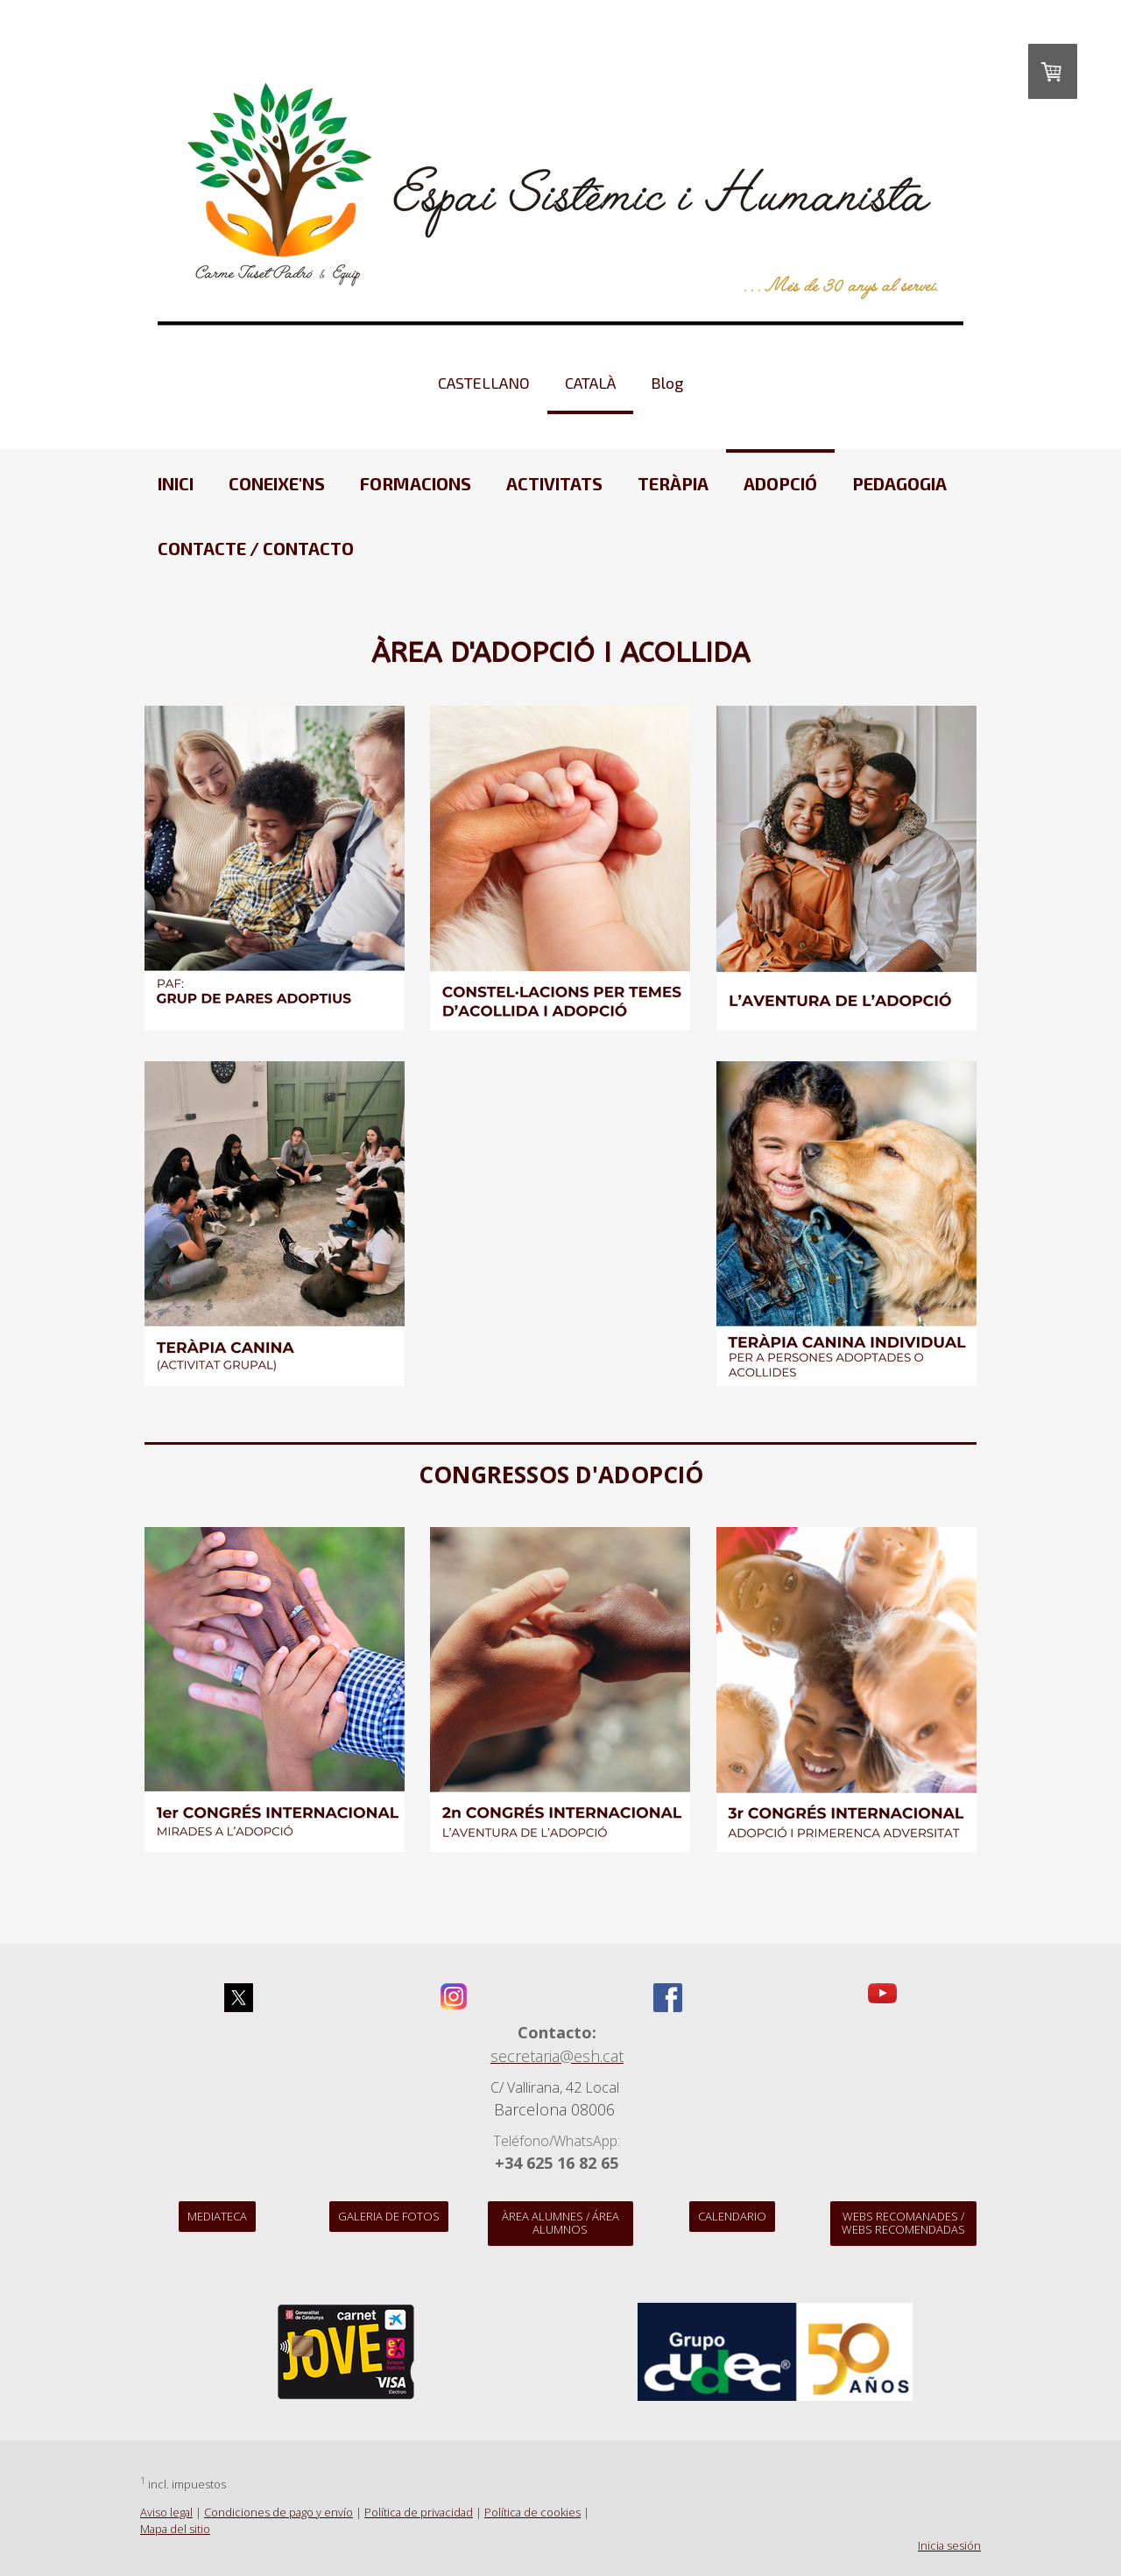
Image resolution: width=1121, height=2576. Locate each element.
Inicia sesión (949, 2545)
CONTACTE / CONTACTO (256, 548)
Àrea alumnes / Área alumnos (560, 2223)
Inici (176, 483)
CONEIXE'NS (277, 483)
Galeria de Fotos (389, 2216)
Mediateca (217, 2216)
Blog (667, 382)
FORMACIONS (415, 483)
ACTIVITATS (554, 483)
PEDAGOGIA (899, 483)
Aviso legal (166, 2512)
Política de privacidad (418, 2512)
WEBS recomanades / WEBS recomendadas (903, 2223)
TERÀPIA (673, 483)
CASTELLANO (484, 382)
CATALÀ (590, 382)
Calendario (732, 2216)
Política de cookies (532, 2512)
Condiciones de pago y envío (278, 2512)
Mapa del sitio (175, 2529)
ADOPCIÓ (780, 483)
